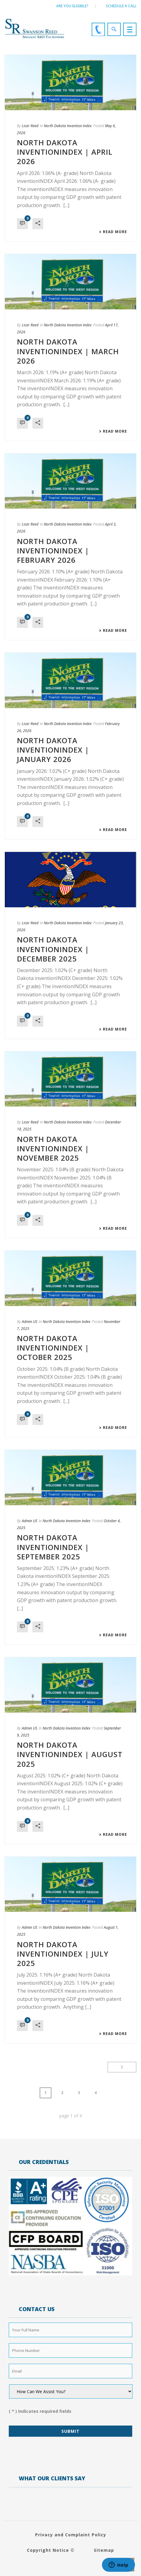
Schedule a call (121, 5)
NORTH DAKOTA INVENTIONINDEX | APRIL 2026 (65, 151)
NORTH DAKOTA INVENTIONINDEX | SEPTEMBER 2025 (53, 1546)
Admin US (29, 1321)
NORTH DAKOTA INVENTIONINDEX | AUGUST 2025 (70, 1754)
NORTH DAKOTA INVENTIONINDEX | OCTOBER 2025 (53, 1347)
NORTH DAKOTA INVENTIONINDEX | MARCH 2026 (68, 351)
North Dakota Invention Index (68, 125)
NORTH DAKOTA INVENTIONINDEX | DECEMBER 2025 (53, 949)
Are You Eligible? (72, 5)
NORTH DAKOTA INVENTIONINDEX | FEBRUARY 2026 (53, 550)
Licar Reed (30, 125)
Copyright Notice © (50, 2550)
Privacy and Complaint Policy (70, 2535)
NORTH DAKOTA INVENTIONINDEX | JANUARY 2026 (53, 749)
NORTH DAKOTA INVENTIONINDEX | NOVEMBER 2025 (53, 1148)
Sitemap (104, 2550)
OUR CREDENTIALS (44, 2161)
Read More (113, 232)
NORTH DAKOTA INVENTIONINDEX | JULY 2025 (63, 1953)
